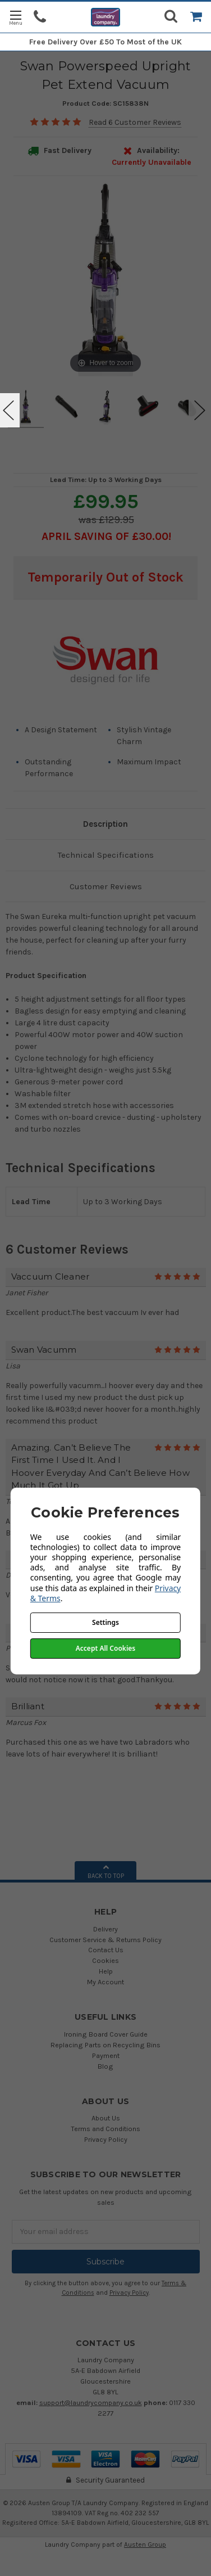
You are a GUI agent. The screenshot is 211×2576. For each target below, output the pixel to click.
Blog (105, 2066)
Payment (106, 2055)
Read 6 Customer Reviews (135, 122)
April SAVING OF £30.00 (105, 536)
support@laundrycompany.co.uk (90, 2402)
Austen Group (145, 2544)
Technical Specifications (106, 855)
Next (200, 410)
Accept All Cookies (105, 1648)
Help (106, 1971)
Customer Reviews (106, 886)
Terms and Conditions (105, 2128)
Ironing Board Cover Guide (106, 2034)
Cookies (105, 1960)
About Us (105, 2118)
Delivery (105, 1929)
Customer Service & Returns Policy (105, 1939)
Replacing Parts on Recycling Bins (105, 2045)
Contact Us (105, 1949)
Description (105, 824)
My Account (105, 1982)
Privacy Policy (105, 2139)
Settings (105, 1622)
